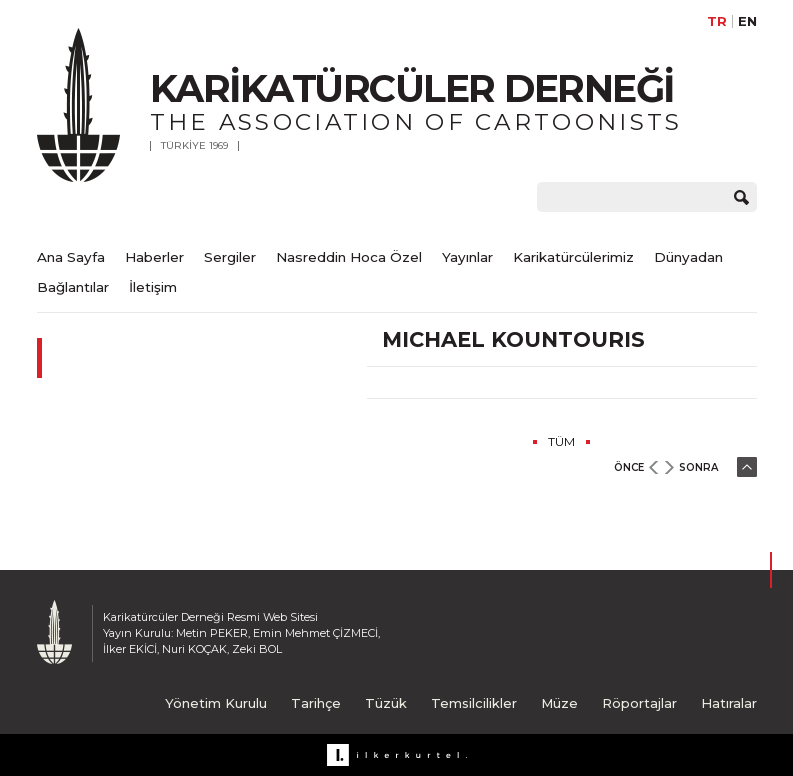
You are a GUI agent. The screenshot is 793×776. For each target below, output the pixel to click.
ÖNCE (629, 467)
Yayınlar (467, 257)
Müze (559, 703)
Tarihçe (316, 703)
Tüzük (386, 703)
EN (747, 21)
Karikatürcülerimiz (573, 257)
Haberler (154, 257)
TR (717, 21)
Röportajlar (639, 703)
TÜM (561, 441)
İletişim (153, 287)
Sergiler (230, 257)
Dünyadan (688, 257)
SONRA (698, 467)
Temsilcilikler (474, 703)
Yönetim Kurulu (216, 703)
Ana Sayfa (71, 257)
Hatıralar (729, 703)
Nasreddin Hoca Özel (349, 257)
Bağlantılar (73, 287)
